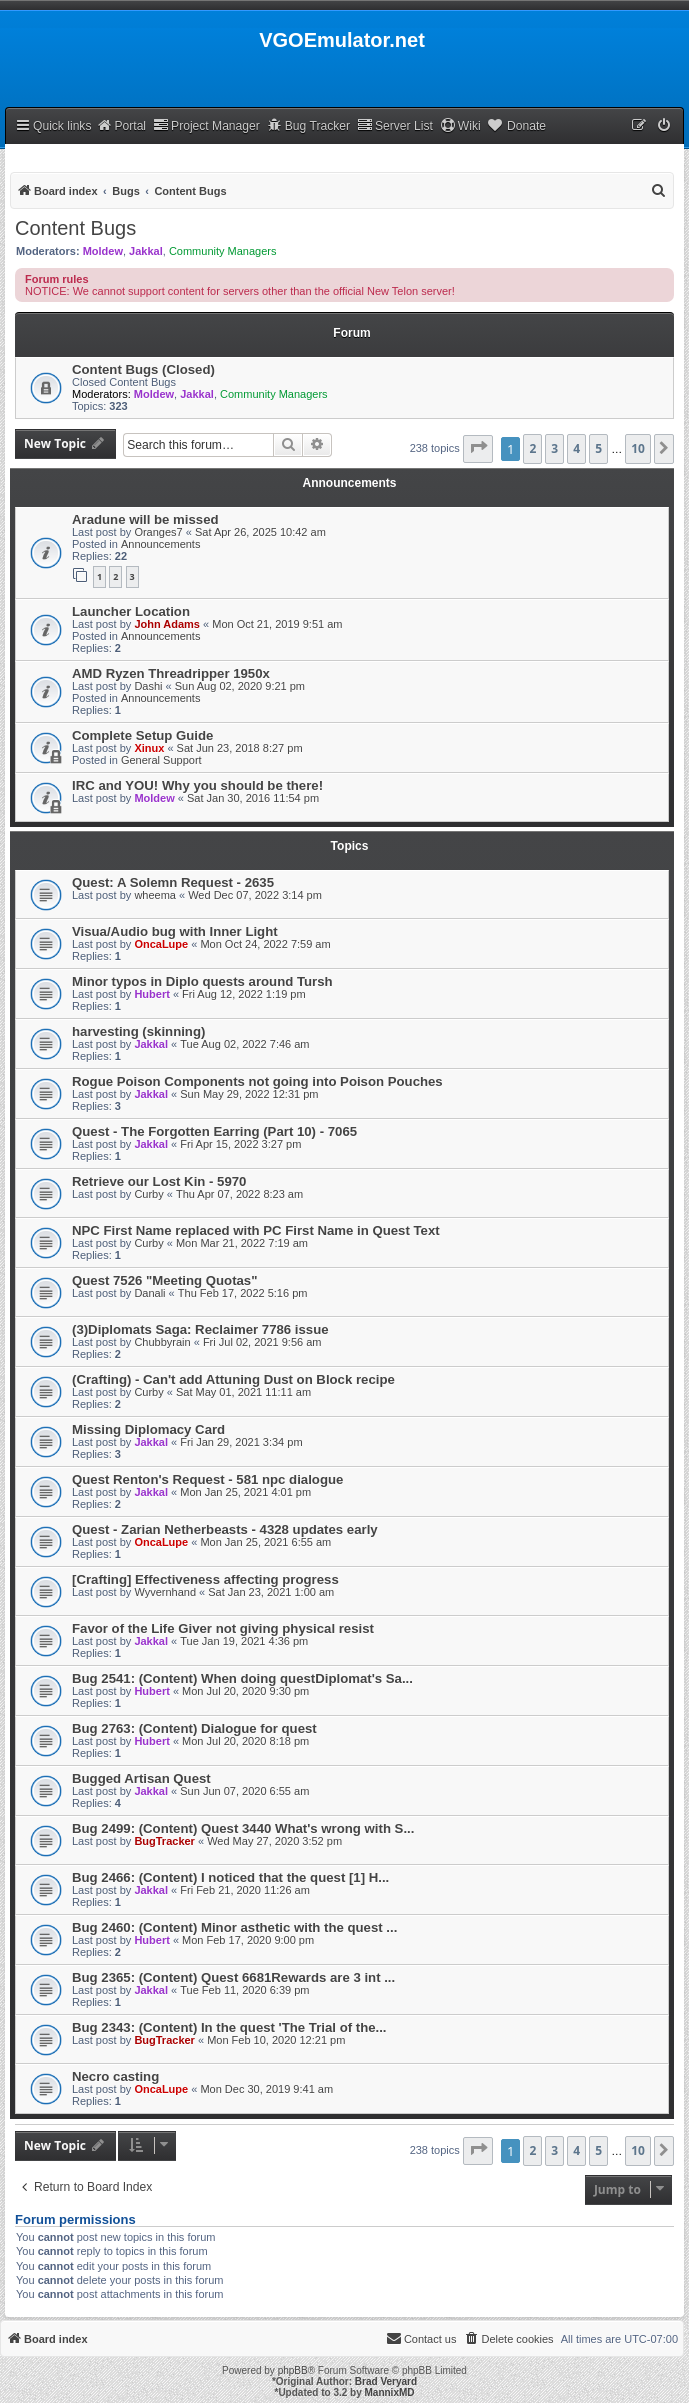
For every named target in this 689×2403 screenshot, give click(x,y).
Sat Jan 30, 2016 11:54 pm (253, 798)
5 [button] (598, 448)
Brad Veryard (386, 2381)
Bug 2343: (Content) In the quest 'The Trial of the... (229, 2027)
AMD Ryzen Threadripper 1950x (171, 673)
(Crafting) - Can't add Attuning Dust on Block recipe (233, 1379)
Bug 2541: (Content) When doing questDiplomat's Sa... (242, 1678)
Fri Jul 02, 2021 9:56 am (262, 1342)
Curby (148, 1194)
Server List (395, 125)
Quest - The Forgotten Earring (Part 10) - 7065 (214, 1131)
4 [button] (576, 448)
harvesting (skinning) (138, 1031)
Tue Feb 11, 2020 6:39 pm (244, 1990)
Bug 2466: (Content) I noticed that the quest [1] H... (230, 1877)
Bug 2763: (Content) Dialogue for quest (194, 1728)
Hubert (151, 994)
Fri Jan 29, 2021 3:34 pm (241, 1442)
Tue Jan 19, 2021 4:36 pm (244, 1641)
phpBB (293, 2370)
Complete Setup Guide (142, 735)
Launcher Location (131, 611)
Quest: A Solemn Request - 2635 (173, 882)
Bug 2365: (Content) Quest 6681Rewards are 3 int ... (233, 1977)
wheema (155, 895)
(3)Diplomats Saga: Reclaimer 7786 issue (200, 1329)
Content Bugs (75, 228)
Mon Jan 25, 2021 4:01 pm (245, 1492)
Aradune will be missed (145, 519)
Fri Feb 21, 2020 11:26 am (245, 1890)
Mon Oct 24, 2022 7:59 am (265, 944)
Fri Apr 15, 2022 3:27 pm (240, 1144)
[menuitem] (665, 126)
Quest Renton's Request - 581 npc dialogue (207, 1479)
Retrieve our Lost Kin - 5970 (159, 1181)
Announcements (161, 544)
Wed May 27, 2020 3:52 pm (274, 1841)
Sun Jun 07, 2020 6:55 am (244, 1791)
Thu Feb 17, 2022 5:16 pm (243, 1293)
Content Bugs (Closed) (143, 369)
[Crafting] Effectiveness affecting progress (205, 1579)
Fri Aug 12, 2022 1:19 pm (244, 994)
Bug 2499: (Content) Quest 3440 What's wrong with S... (243, 1828)
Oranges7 (158, 532)
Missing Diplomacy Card (148, 1429)
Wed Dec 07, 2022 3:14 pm (255, 895)
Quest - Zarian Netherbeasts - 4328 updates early (225, 1529)
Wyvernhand (165, 1592)
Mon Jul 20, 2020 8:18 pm (245, 1741)
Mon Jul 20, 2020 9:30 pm (245, 1691)
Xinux (149, 748)
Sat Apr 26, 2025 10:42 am (260, 532)
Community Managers (223, 251)
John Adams (167, 624)
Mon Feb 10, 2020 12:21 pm (276, 2040)
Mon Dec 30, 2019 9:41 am (266, 2089)
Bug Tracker (308, 125)
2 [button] (532, 448)
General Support (161, 760)
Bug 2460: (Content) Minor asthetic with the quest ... (234, 1927)
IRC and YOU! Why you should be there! (197, 785)
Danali (149, 1293)
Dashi (148, 686)
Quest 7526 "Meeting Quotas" (164, 1280)
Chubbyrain (162, 1342)
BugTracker (164, 1841)
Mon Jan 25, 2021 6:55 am (265, 1542)
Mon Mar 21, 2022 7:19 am (242, 1243)
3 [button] (554, 448)
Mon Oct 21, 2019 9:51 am (277, 624)
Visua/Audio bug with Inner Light (175, 931)
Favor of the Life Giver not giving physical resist (223, 1628)
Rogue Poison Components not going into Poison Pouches (257, 1081)
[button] (478, 449)
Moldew (103, 251)
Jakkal (146, 251)
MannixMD (390, 2392)
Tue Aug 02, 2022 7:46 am (244, 1044)
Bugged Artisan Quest (141, 1778)
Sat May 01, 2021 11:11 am (243, 1392)
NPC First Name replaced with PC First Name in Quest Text (256, 1230)
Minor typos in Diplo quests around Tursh (202, 981)
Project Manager (206, 125)
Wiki (460, 125)
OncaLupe (161, 944)
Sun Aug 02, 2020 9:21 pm (240, 686)
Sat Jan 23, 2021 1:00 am (271, 1592)
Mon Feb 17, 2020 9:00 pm (248, 1940)
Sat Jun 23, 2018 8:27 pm (240, 748)
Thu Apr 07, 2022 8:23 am (239, 1194)
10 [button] (638, 448)
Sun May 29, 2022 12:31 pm (249, 1094)
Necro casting (115, 2076)
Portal (121, 125)
